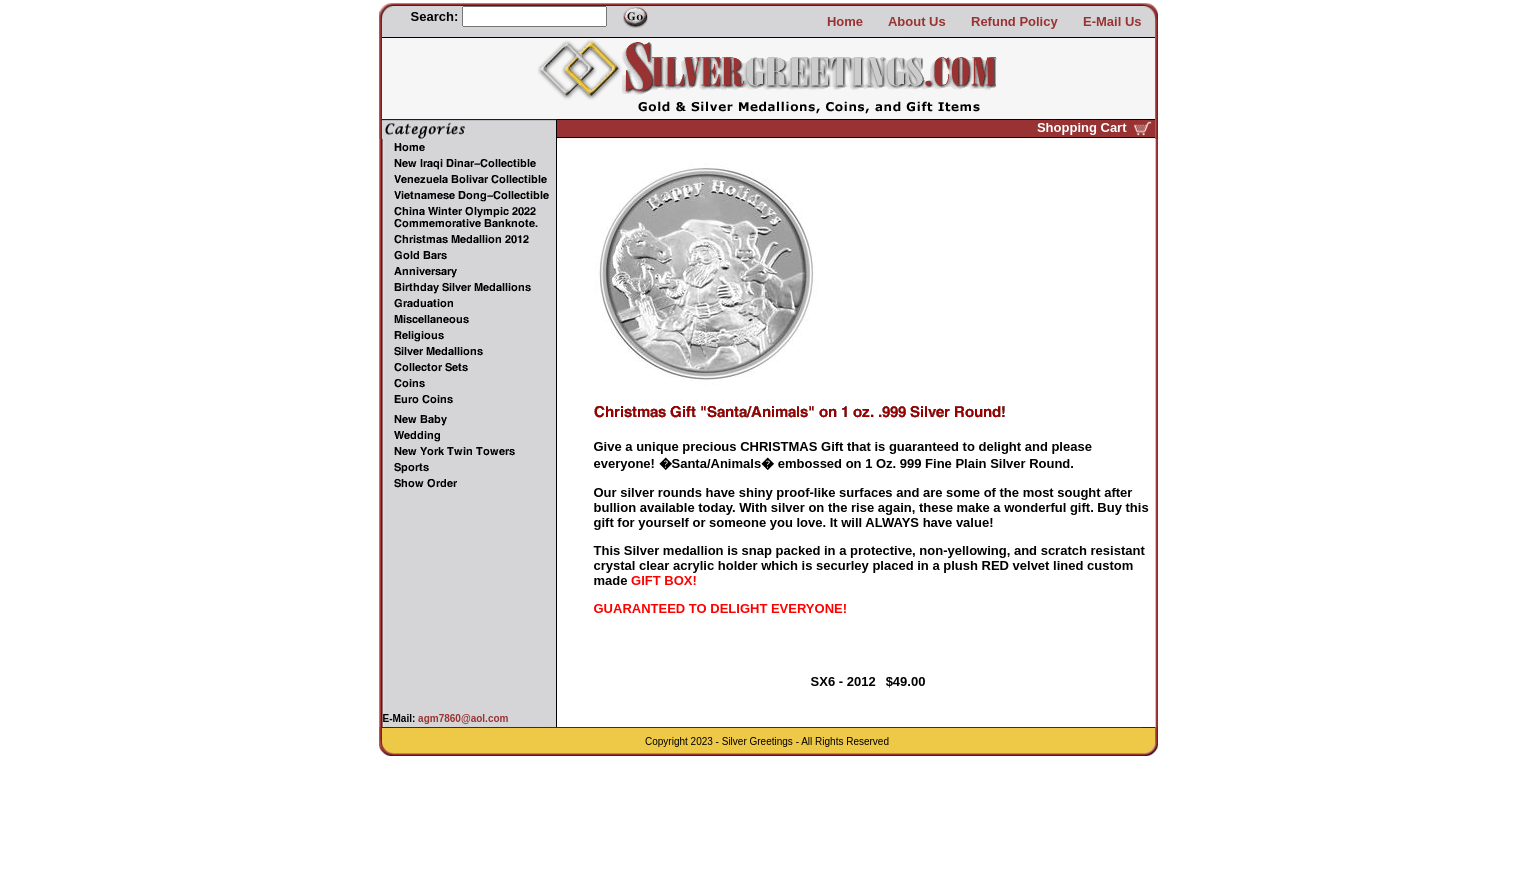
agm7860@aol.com (461, 718)
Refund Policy (1014, 21)
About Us (917, 21)
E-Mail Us (1112, 21)
